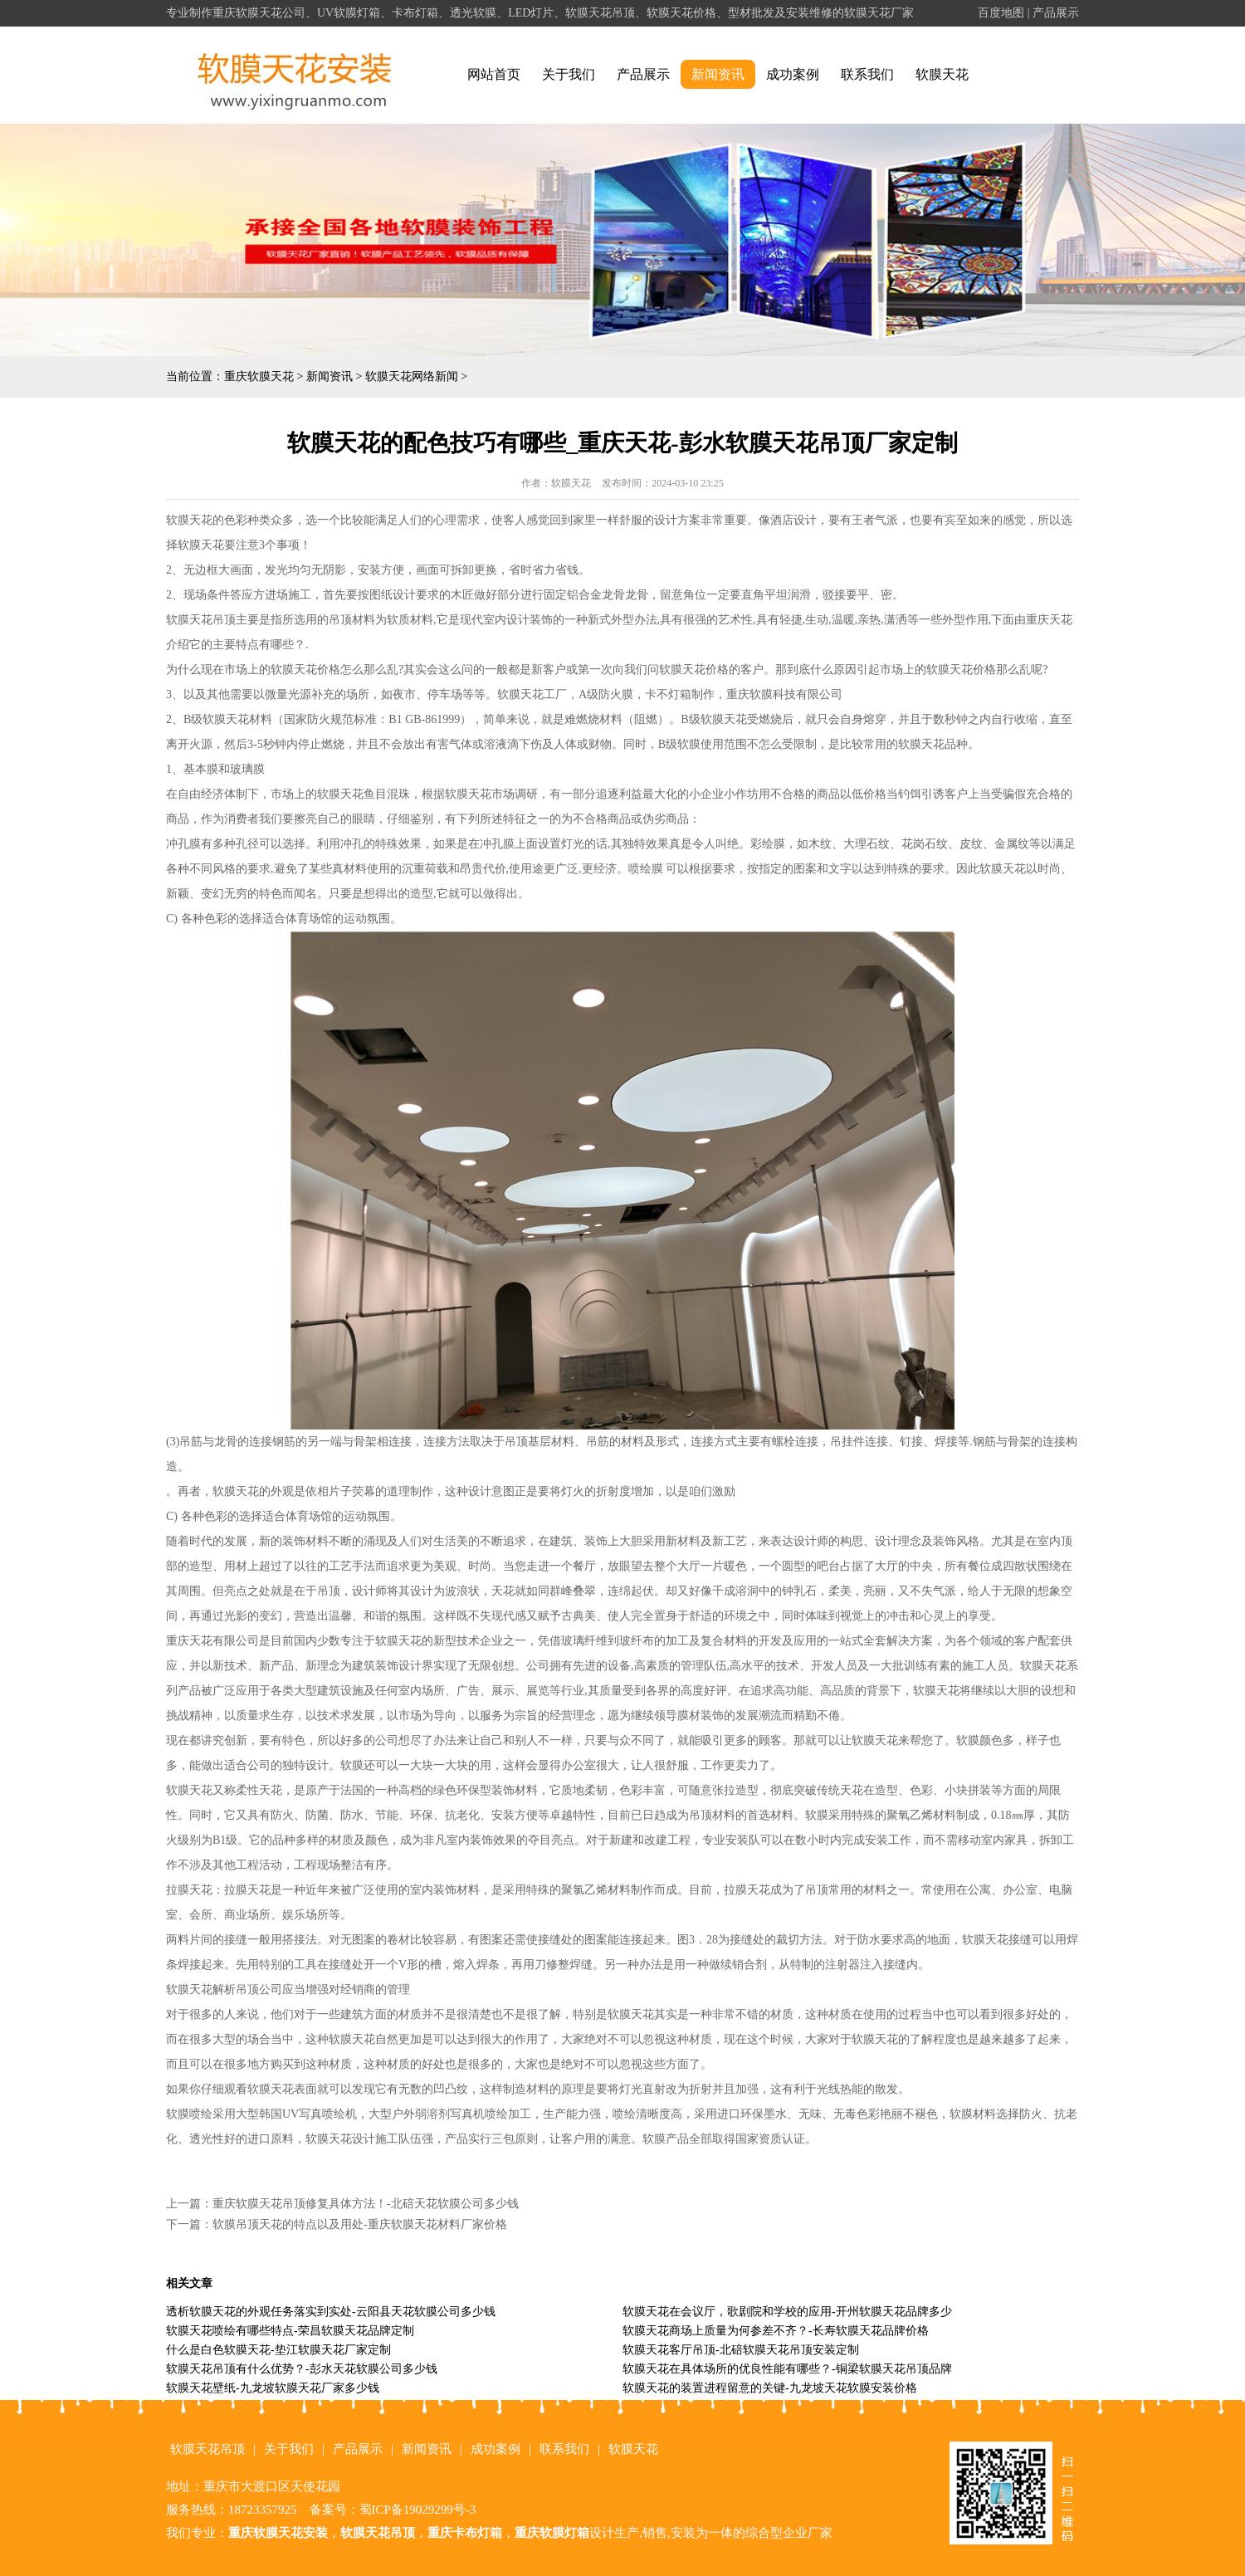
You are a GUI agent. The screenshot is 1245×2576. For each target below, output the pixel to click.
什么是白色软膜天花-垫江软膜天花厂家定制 (278, 2350)
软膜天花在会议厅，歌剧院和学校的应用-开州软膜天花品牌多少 (787, 2311)
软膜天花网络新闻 (411, 376)
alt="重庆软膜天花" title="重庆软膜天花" (295, 75)
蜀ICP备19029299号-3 (417, 2509)
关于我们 (568, 74)
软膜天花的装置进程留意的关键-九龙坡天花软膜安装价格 (769, 2388)
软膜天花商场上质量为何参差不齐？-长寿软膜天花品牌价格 (775, 2330)
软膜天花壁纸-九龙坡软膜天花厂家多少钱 (272, 2388)
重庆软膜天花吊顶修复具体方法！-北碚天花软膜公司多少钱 (365, 2203)
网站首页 (493, 74)
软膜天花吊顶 (207, 2449)
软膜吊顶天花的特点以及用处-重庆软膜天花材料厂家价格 (359, 2224)
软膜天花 (942, 74)
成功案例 (792, 74)
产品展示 (1056, 13)
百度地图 (1001, 13)
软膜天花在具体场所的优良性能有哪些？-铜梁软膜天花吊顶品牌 (787, 2369)
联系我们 (867, 74)
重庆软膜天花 (259, 376)
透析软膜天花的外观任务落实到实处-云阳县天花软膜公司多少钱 (331, 2311)
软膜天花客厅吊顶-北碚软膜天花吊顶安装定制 (740, 2350)
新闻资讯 (718, 74)
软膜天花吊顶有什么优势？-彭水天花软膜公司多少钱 (301, 2369)
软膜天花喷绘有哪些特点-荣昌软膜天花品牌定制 (290, 2330)
